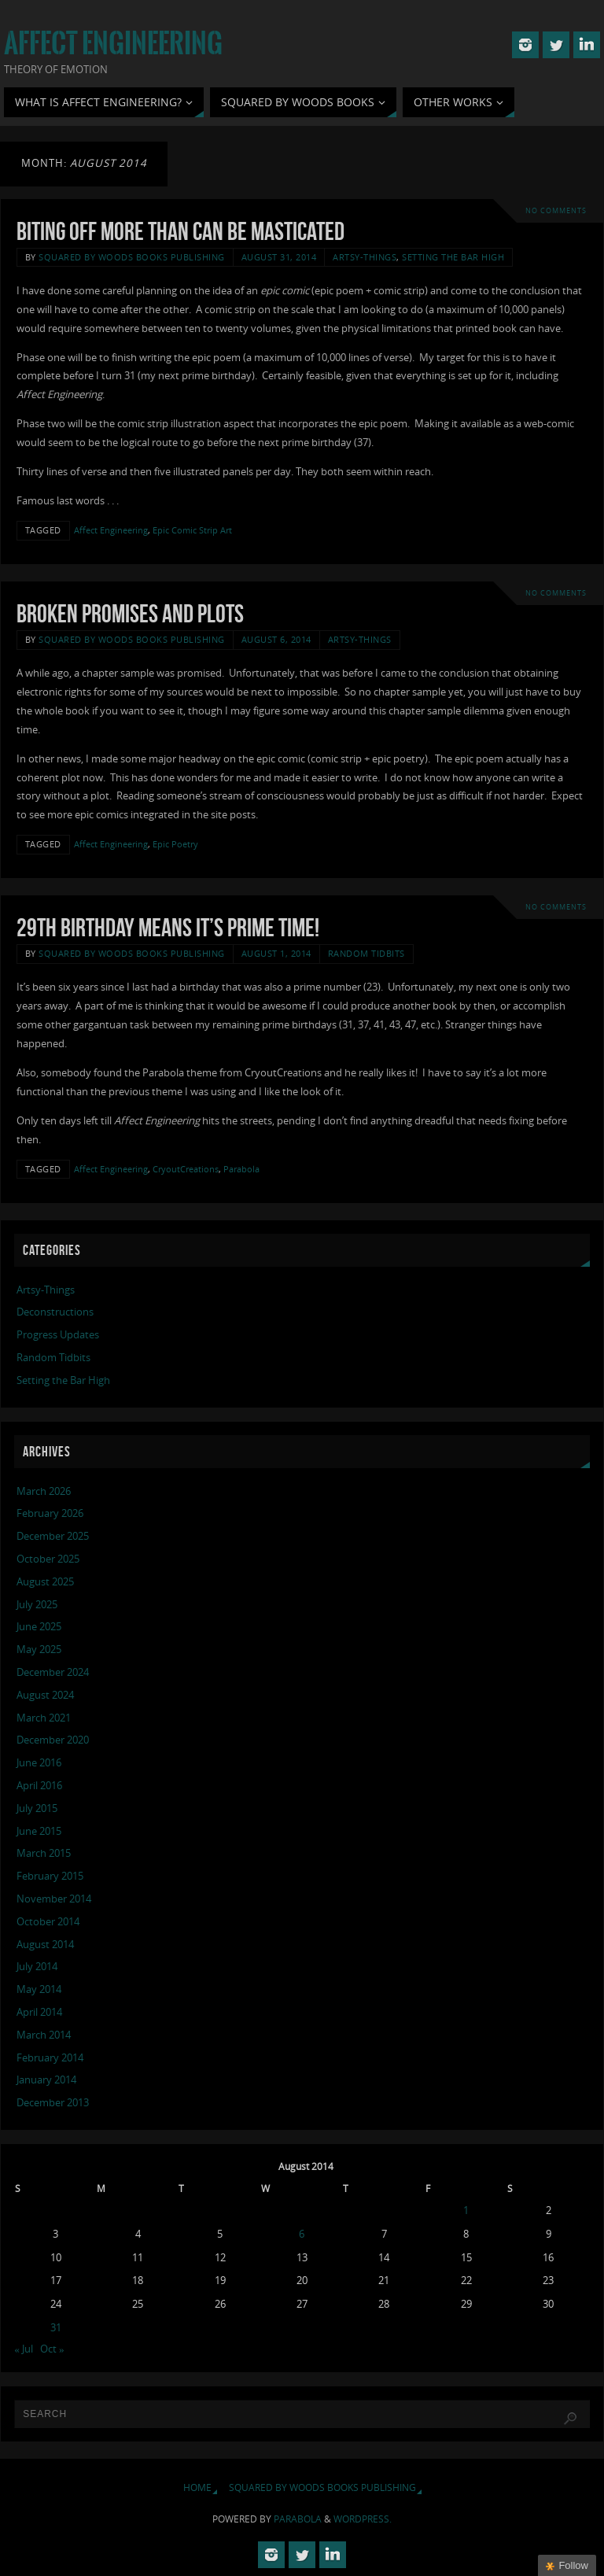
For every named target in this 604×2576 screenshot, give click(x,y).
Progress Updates (58, 1334)
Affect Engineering (113, 44)
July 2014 (37, 1966)
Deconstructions (55, 1312)
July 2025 (37, 1604)
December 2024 (53, 1672)
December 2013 (53, 2102)
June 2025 (39, 1626)
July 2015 (37, 1808)
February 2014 (50, 2057)
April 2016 (39, 1785)
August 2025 (45, 1581)
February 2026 (50, 1513)
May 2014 (39, 1989)
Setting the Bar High (453, 257)
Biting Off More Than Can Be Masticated (180, 231)
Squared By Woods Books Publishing (132, 257)
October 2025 (48, 1559)
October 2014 (48, 1921)
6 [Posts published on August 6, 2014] (301, 2234)
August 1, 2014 (276, 953)
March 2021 (44, 1718)
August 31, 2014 (279, 257)
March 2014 (44, 2035)
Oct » (52, 2349)
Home (197, 2487)
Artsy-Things (364, 257)
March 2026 (44, 1491)
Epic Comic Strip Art (192, 530)
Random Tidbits (366, 953)
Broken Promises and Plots (130, 613)
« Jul (23, 2349)
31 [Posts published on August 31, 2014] (55, 2327)
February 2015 (50, 1876)
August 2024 (45, 1695)
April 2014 (39, 2012)
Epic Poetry (175, 844)
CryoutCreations (186, 1169)
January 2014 (46, 2079)
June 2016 (39, 1762)
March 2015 (44, 1853)
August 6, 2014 (276, 639)
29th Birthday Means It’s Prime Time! (168, 927)
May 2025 (39, 1649)
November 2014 (54, 1898)
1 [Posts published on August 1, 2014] (466, 2210)
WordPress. (362, 2519)
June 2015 (39, 1831)
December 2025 (53, 1536)
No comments (556, 210)
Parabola (241, 1169)
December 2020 (53, 1740)
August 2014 (45, 1944)
